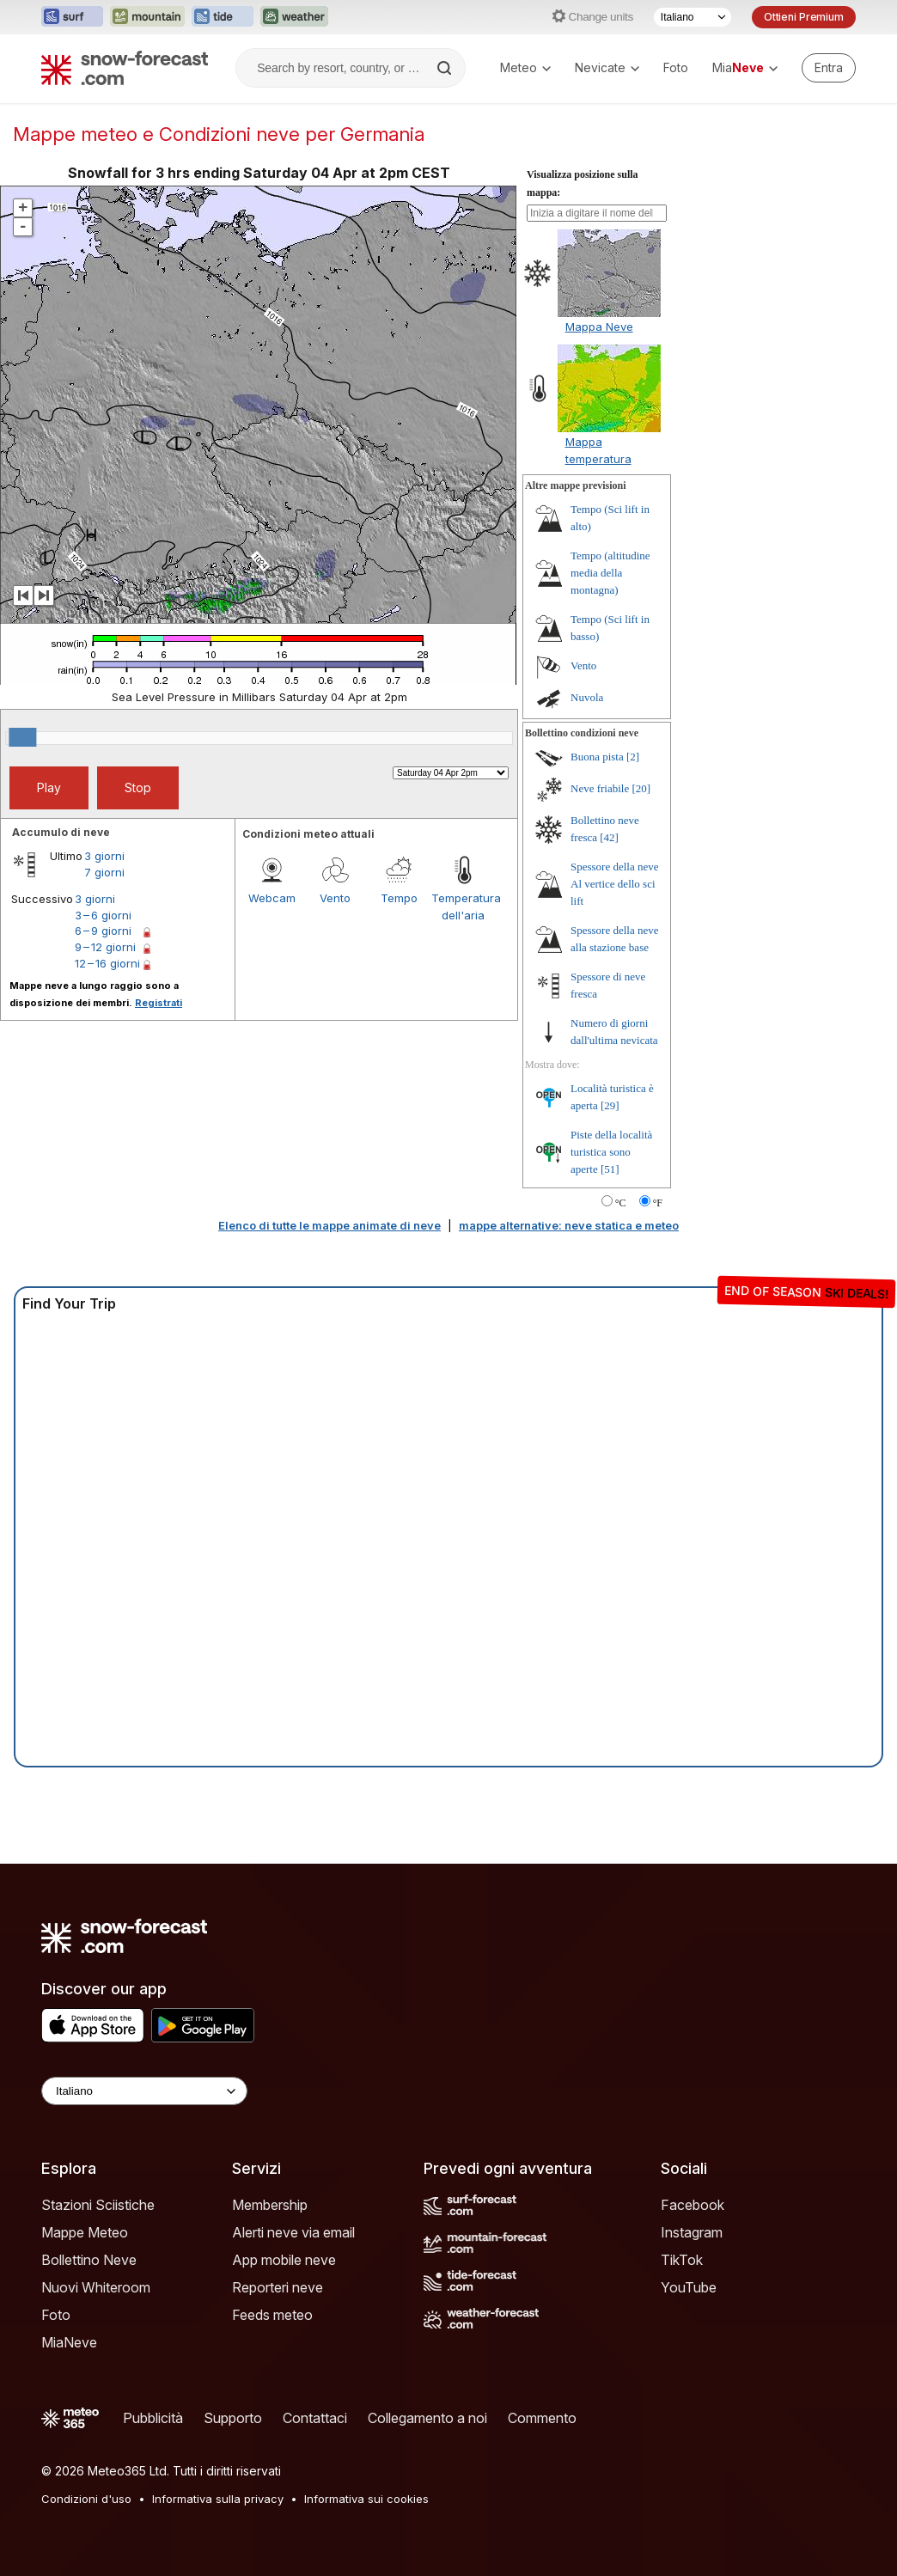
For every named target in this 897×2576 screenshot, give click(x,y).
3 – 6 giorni (103, 915)
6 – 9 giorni (103, 930)
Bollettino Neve (89, 2259)
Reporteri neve (277, 2287)
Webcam (272, 898)
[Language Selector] (144, 2091)
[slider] (22, 737)
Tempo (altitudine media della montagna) (610, 572)
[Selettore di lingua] (692, 17)
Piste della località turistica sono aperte (611, 1151)
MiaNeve (69, 2342)
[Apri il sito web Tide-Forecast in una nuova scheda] (222, 17)
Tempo (399, 898)
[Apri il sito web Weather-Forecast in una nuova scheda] (294, 17)
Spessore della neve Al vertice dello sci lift (615, 883)
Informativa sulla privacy (218, 2499)
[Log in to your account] (829, 67)
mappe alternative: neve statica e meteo (569, 1225)
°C (620, 1203)
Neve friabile (600, 788)
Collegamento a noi (427, 2417)
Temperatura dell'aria (463, 906)
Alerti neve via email (293, 2232)
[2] (632, 756)
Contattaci (315, 2417)
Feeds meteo (272, 2314)
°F (657, 1203)
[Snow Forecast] (124, 68)
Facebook (692, 2204)
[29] (610, 1105)
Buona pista (597, 756)
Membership (270, 2204)
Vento (335, 898)
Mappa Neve (599, 326)
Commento (542, 2417)
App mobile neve (284, 2259)
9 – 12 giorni (105, 947)
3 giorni (104, 856)
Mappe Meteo (84, 2232)
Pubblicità (153, 2417)
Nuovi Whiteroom (95, 2287)
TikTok (682, 2259)
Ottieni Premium (804, 16)
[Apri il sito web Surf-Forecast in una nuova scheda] (72, 17)
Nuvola (587, 697)
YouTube (689, 2287)
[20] (641, 788)
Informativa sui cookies (366, 2499)
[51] (610, 1169)
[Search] (446, 68)
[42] (609, 837)
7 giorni (104, 872)
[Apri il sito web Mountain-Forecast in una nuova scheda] (147, 17)
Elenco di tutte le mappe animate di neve (329, 1225)
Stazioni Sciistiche (98, 2204)
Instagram (692, 2232)
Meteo (525, 67)
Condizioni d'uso (86, 2499)
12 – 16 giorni (107, 963)
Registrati (158, 1003)
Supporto (233, 2417)
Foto (675, 67)
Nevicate (607, 67)
